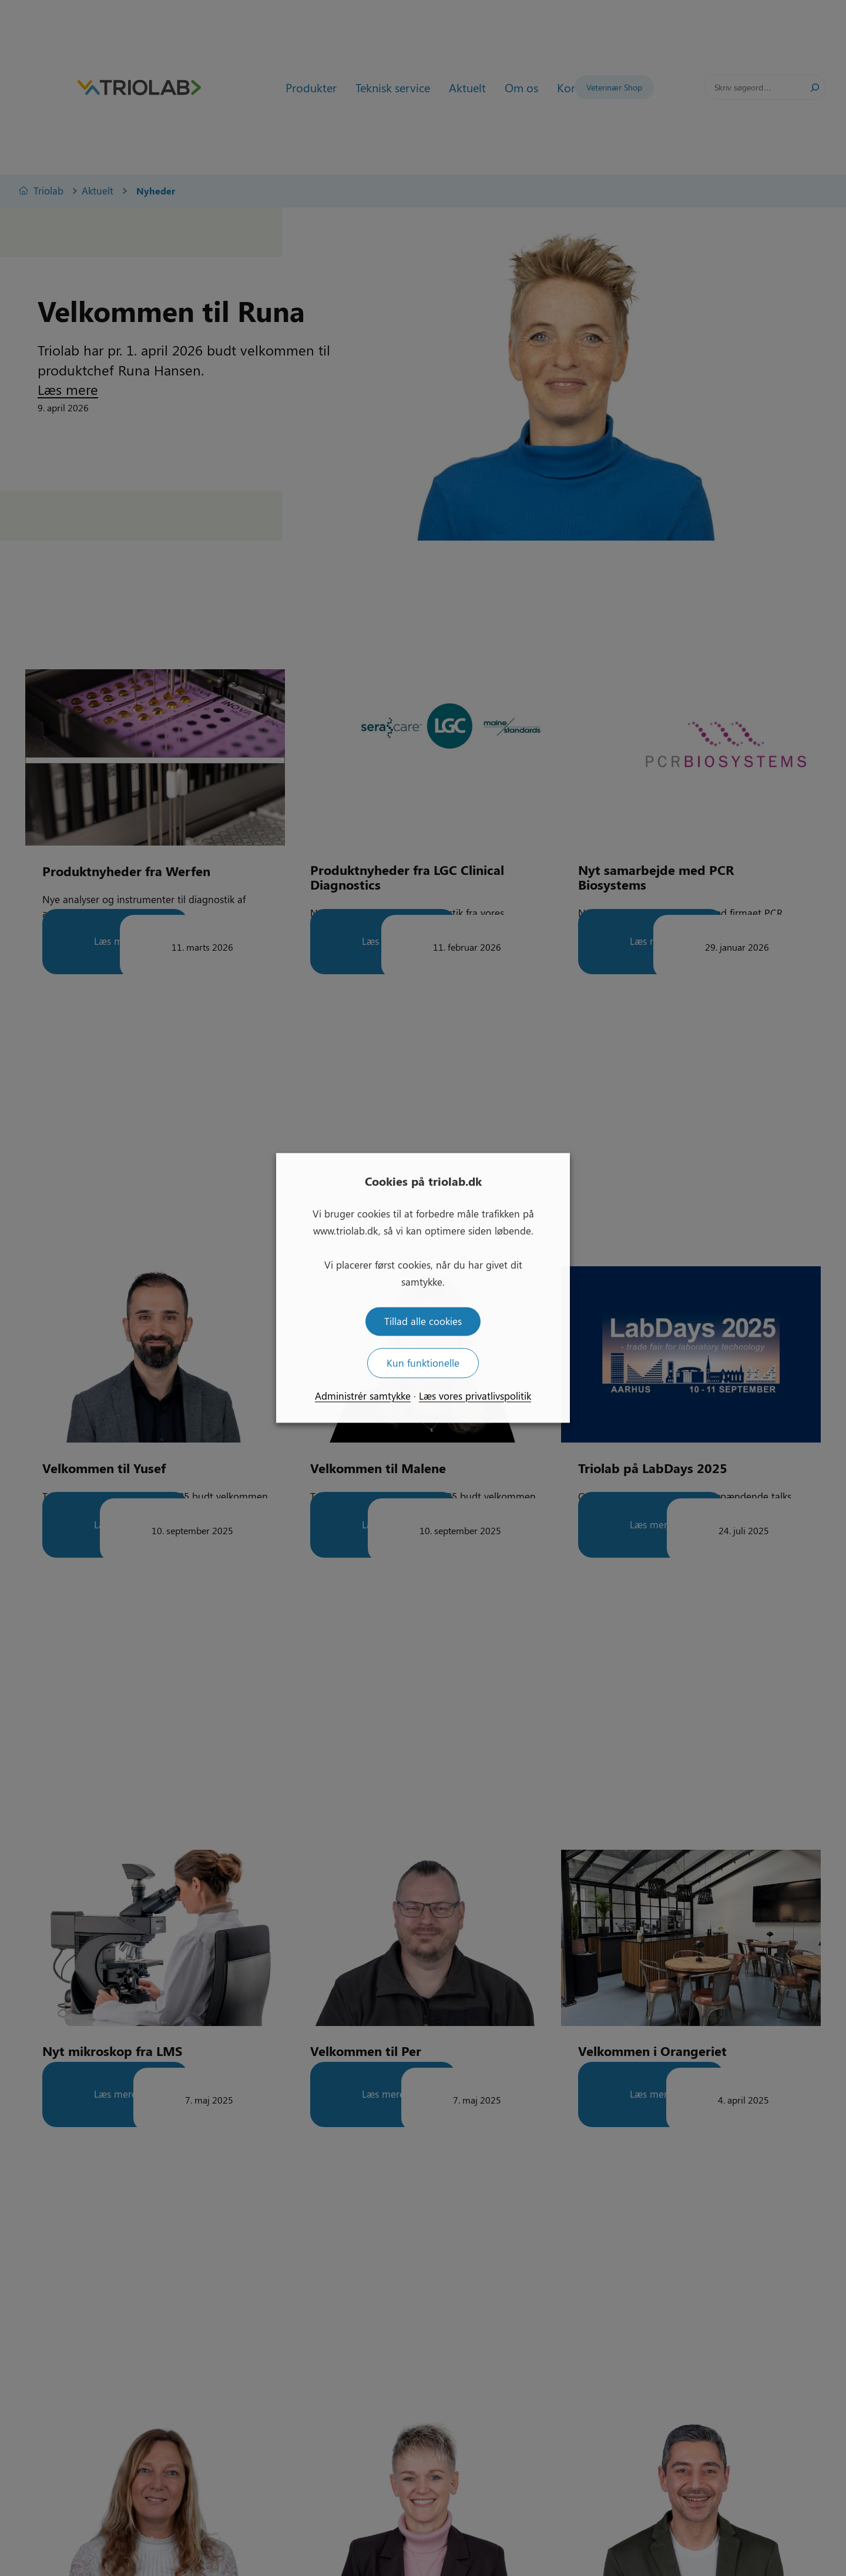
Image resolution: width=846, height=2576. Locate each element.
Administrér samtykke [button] (363, 1396)
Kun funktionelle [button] (423, 1363)
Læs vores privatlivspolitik (475, 1396)
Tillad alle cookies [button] (423, 1321)
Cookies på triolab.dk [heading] (423, 1181)
